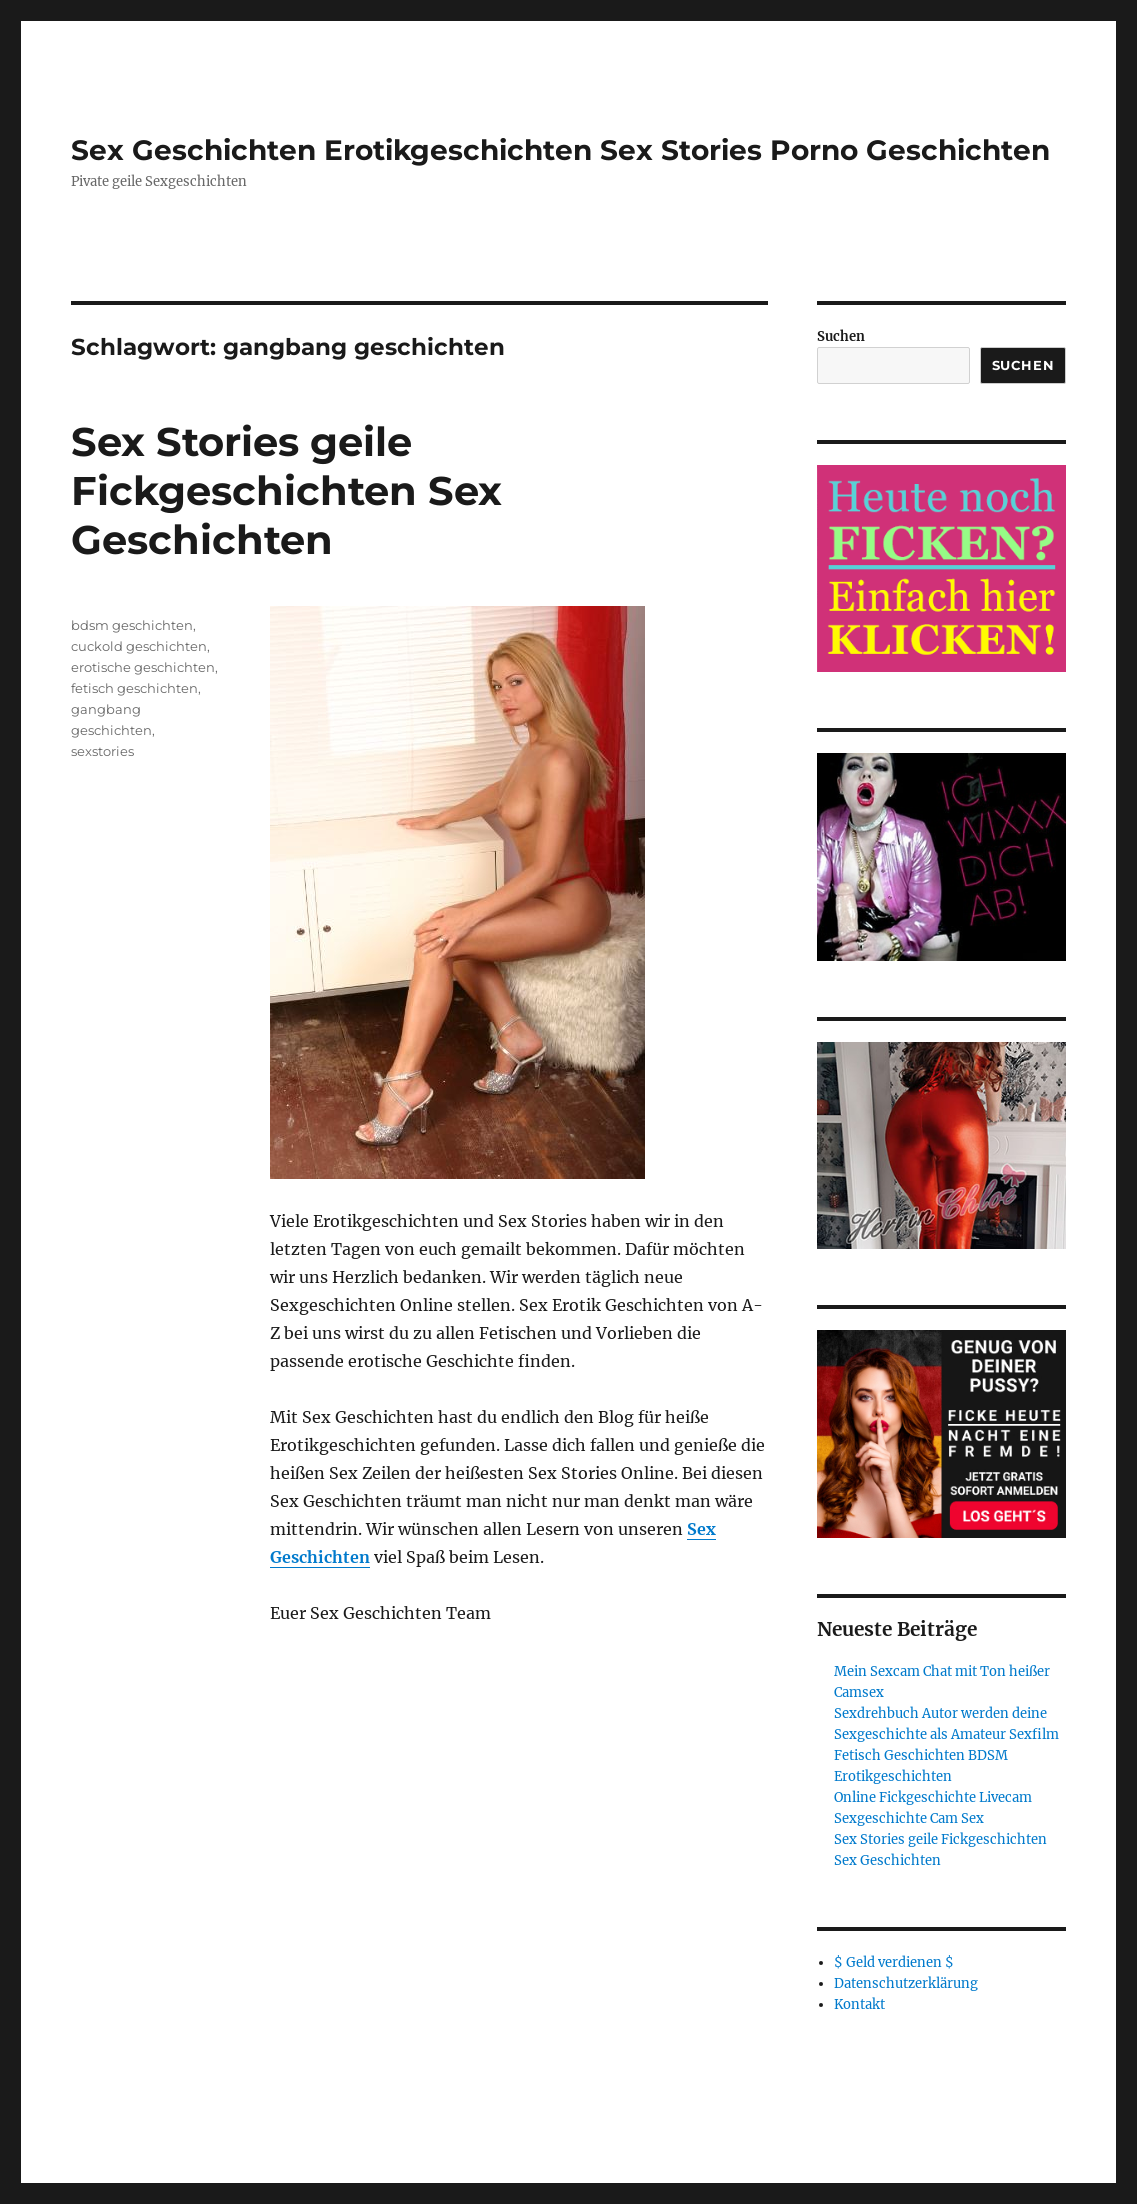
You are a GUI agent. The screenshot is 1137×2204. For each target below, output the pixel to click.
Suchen (841, 336)
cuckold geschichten (139, 646)
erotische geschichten (143, 667)
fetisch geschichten (134, 688)
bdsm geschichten (132, 625)
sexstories (102, 751)
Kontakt (859, 2004)
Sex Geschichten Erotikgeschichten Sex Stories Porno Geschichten (560, 150)
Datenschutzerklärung (906, 1983)
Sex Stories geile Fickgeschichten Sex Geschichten (286, 490)
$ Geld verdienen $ (894, 1962)
